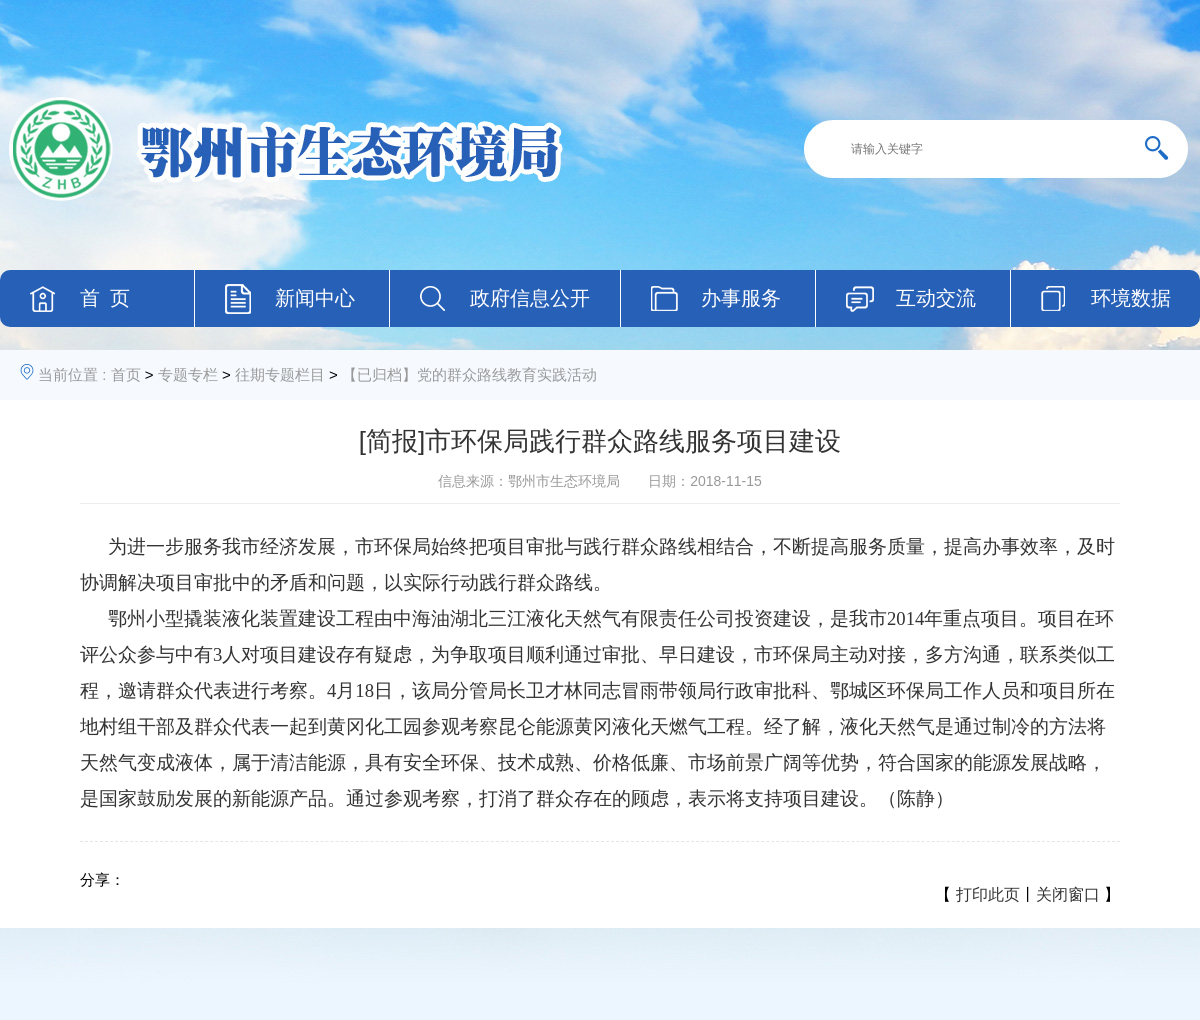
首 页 (105, 298)
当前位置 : (72, 374)
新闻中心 (315, 298)
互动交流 (936, 298)
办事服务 (741, 298)
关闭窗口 (1068, 894)
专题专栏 (188, 374)
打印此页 (988, 894)
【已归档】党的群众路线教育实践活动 (469, 374)
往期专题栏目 (280, 374)
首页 (126, 374)
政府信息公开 (530, 298)
